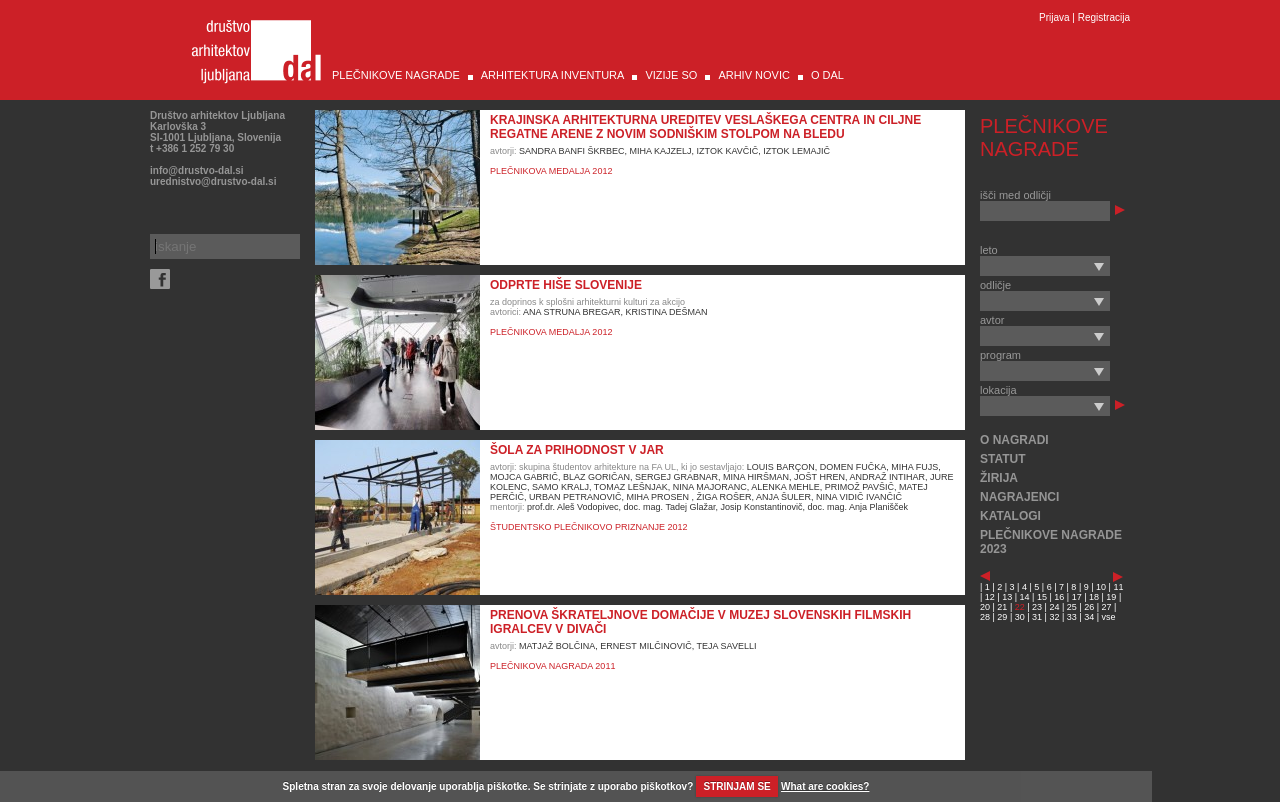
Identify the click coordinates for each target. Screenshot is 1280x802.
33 (1072, 617)
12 (990, 597)
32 (1054, 617)
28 (985, 617)
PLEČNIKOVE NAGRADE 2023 (1051, 542)
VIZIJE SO (671, 75)
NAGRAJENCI (1019, 497)
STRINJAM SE (737, 786)
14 (1025, 597)
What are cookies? (825, 786)
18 (1094, 597)
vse (1109, 617)
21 (1002, 607)
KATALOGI (1010, 516)
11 (1118, 587)
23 (1037, 607)
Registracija (1104, 17)
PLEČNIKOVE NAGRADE (396, 75)
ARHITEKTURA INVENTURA (553, 75)
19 (1111, 597)
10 (1101, 587)
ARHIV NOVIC (754, 75)
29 (1002, 617)
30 (1020, 617)
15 (1042, 597)
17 (1077, 597)
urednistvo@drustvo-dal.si (213, 181)
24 (1054, 607)
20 (985, 607)
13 (1007, 597)
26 (1089, 607)
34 (1089, 617)
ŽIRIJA (999, 478)
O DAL (827, 75)
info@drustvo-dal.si (197, 170)
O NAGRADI (1014, 440)
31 (1037, 617)
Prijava (1054, 17)
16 (1059, 597)
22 (1020, 607)
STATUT (1003, 459)
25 (1072, 607)
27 (1107, 607)
